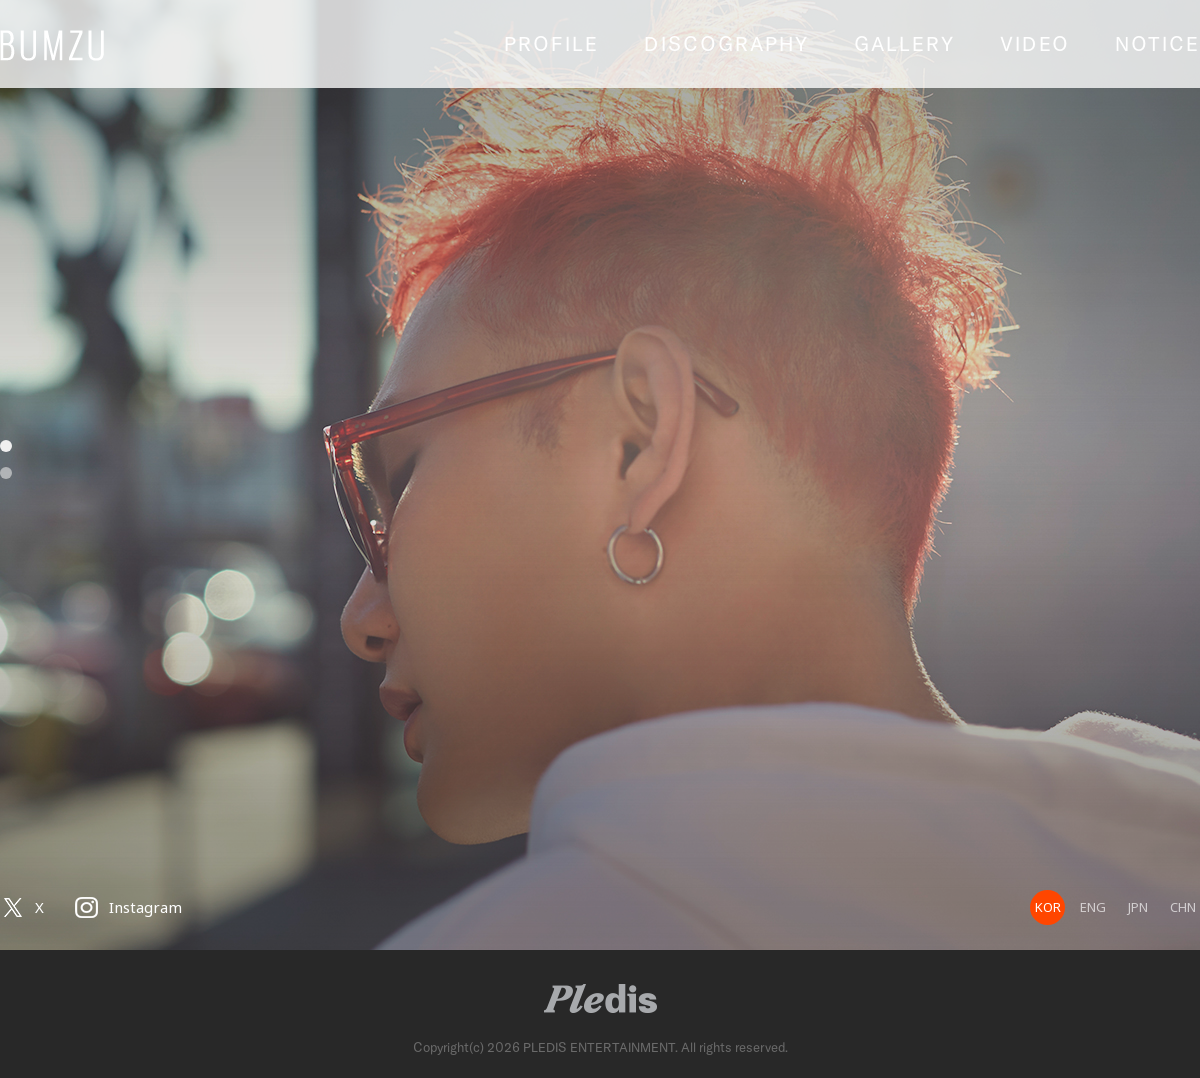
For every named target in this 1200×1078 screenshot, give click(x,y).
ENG (1093, 907)
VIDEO (1035, 43)
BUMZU (90, 45)
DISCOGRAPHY (726, 43)
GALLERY (904, 43)
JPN (1138, 907)
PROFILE (551, 43)
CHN (1183, 907)
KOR (1048, 907)
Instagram (145, 907)
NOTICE (1157, 43)
